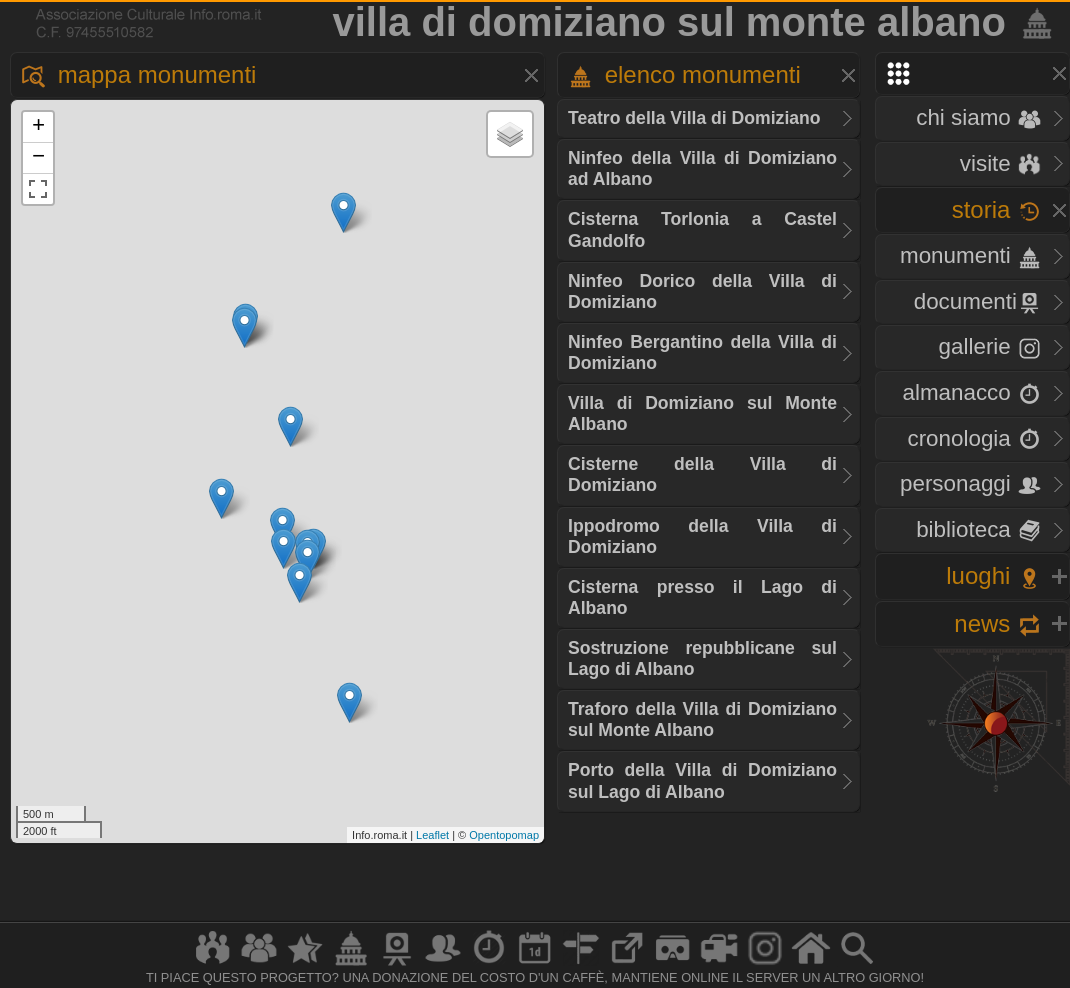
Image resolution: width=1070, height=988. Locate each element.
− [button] (38, 158)
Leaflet (432, 835)
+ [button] (38, 127)
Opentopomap (504, 835)
